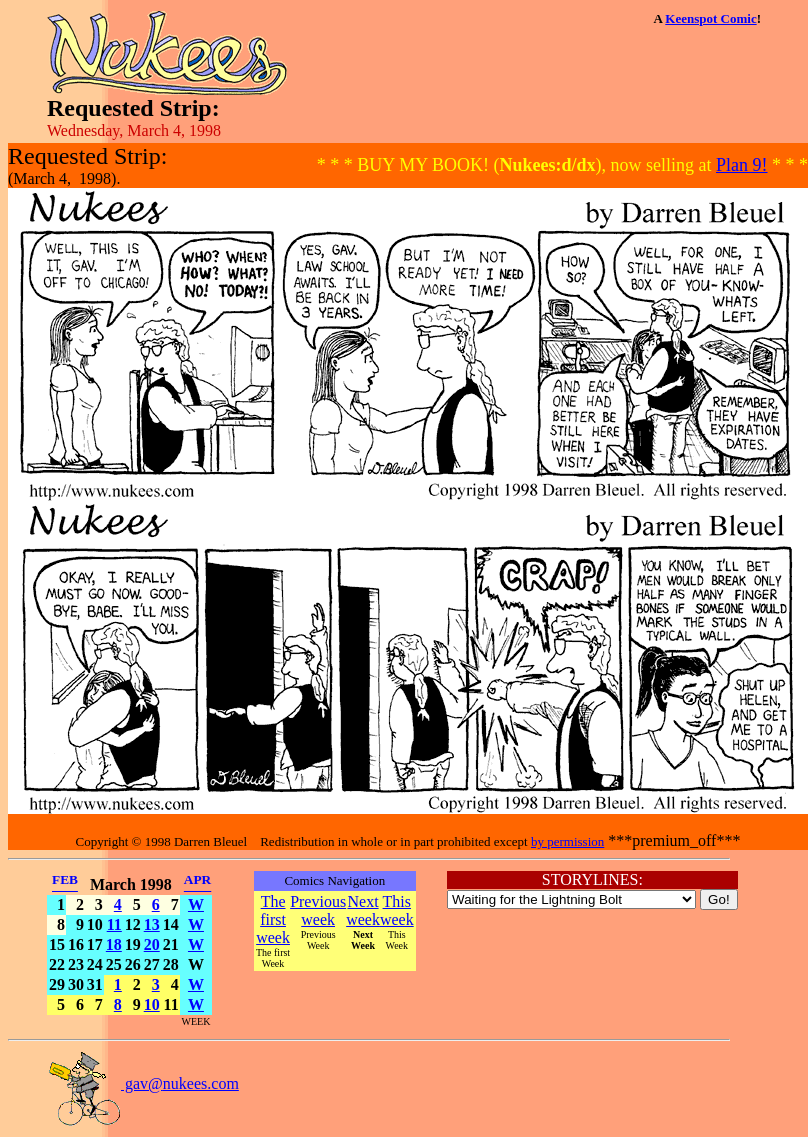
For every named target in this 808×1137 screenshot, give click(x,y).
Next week (363, 910)
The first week (273, 919)
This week (397, 910)
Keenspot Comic (710, 18)
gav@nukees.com (143, 1083)
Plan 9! (742, 165)
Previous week (318, 910)
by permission (567, 841)
